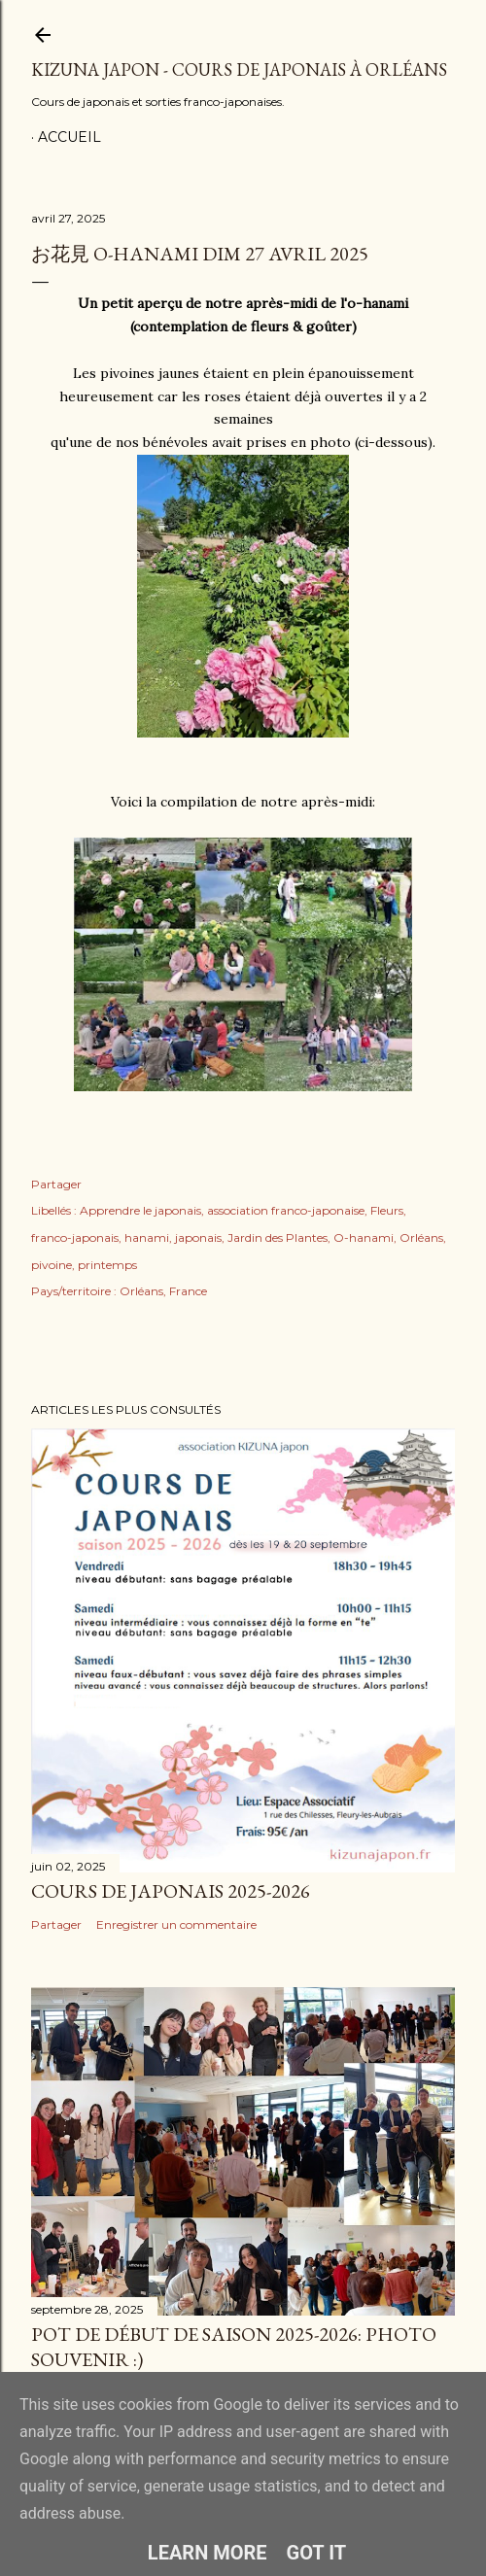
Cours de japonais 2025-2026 (170, 1891)
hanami (146, 1237)
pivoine (51, 1264)
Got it (317, 2552)
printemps (107, 1264)
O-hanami (363, 1237)
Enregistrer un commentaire (176, 1924)
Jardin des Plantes (277, 1237)
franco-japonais (75, 1237)
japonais (198, 1237)
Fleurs (386, 1210)
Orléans (421, 1237)
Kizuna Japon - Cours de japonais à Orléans (239, 69)
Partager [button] (56, 1184)
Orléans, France (163, 1291)
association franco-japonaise (285, 1210)
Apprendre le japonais (140, 1210)
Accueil (69, 137)
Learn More (207, 2552)
